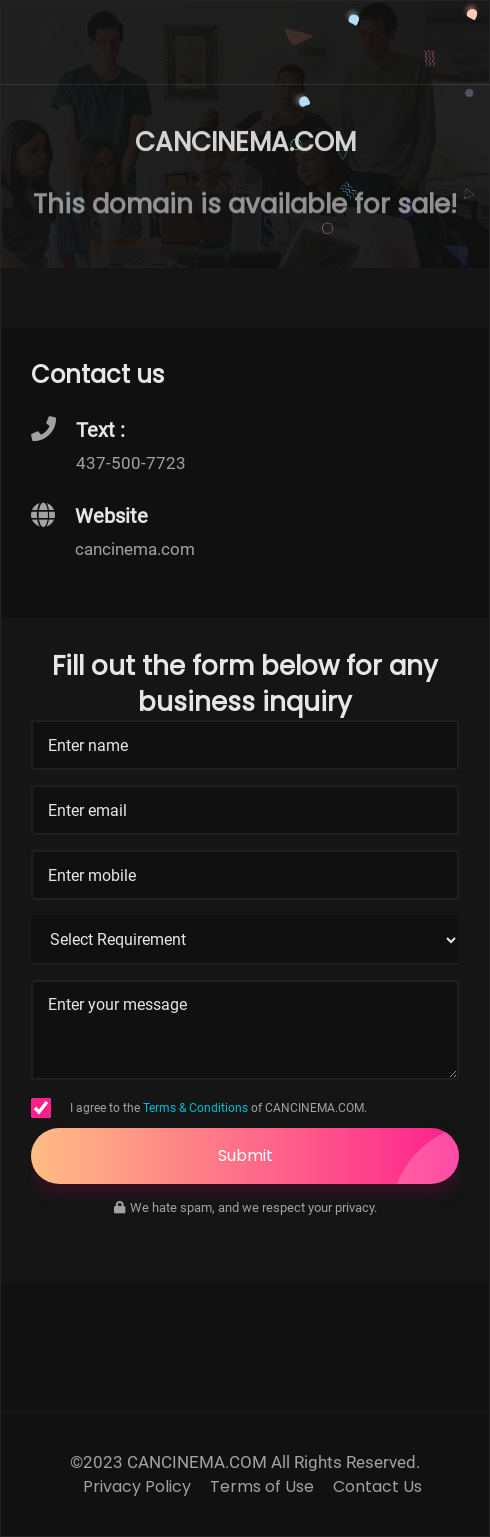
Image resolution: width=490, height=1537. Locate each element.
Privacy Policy (137, 1487)
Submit (339, 1156)
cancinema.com (135, 549)
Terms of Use (262, 1487)
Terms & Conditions (195, 1108)
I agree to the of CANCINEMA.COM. (218, 1108)
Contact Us (377, 1487)
